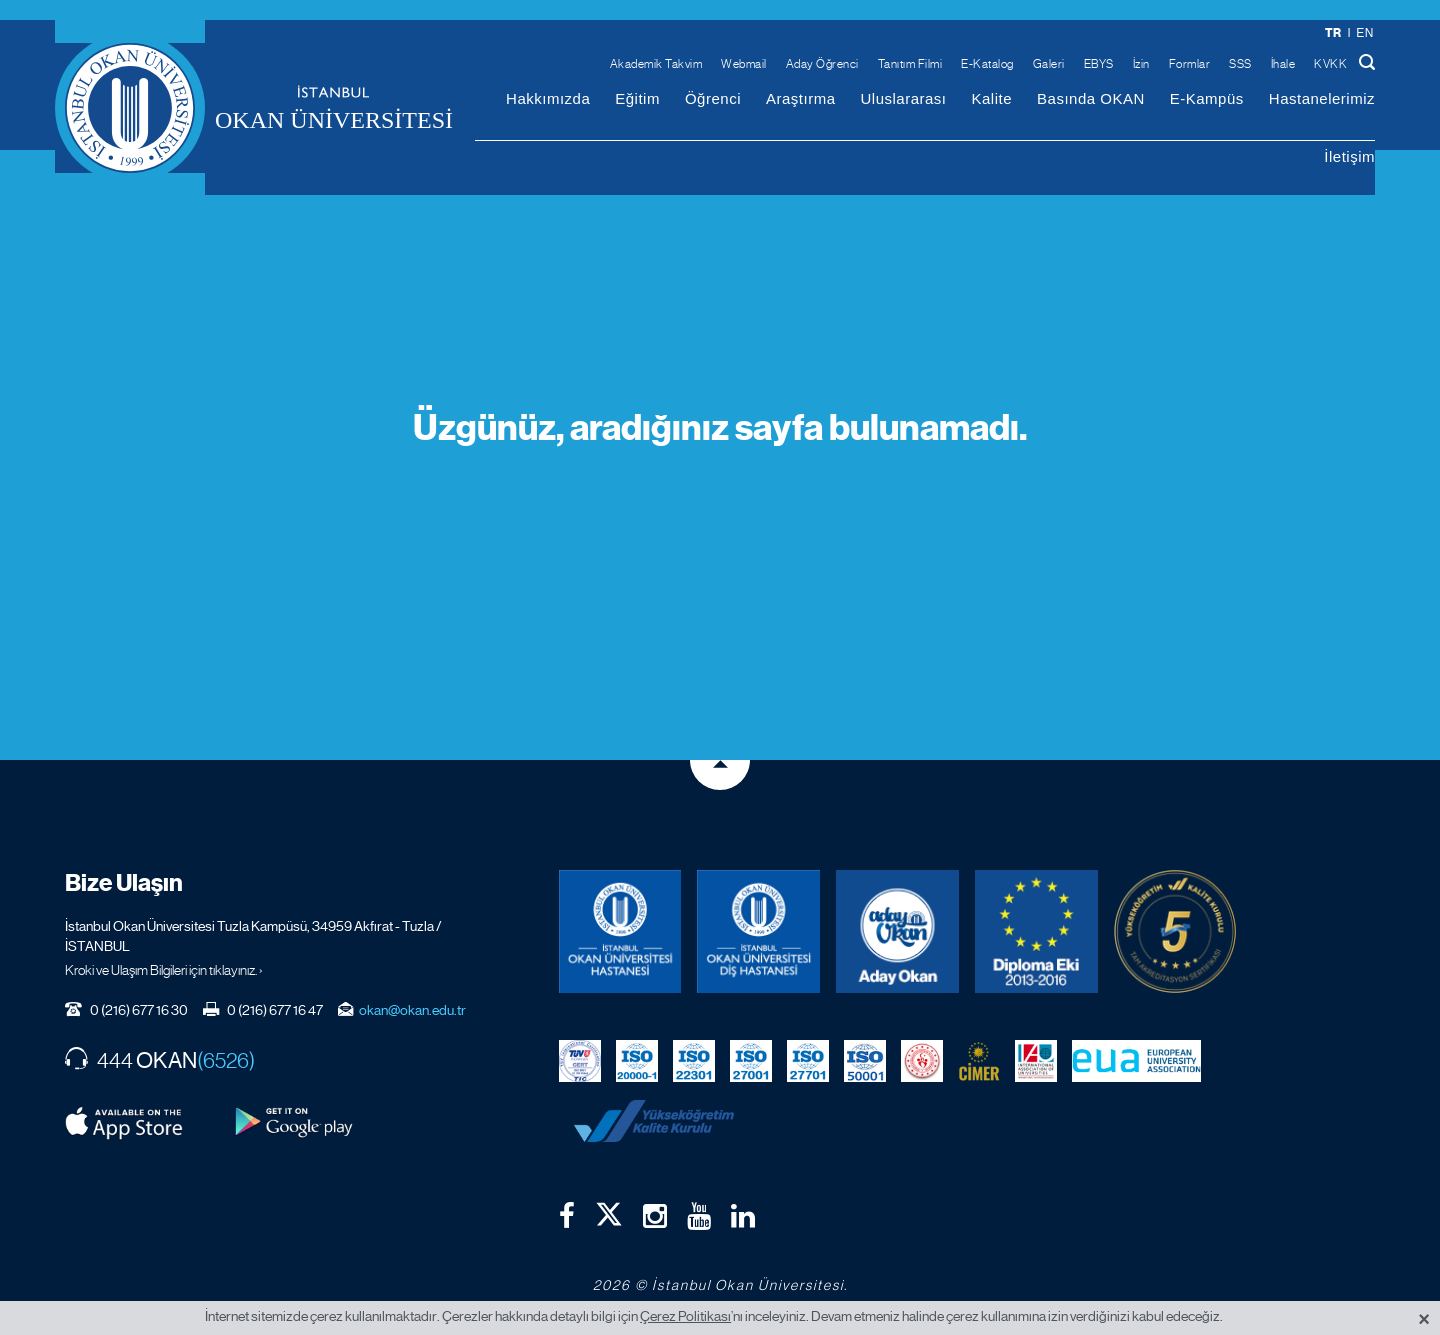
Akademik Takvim (656, 64)
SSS (1240, 64)
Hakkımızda (548, 98)
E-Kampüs (1207, 98)
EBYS (1099, 64)
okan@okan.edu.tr (412, 1010)
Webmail (744, 64)
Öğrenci (713, 98)
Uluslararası (903, 98)
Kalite (992, 98)
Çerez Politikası (685, 1316)
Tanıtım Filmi (910, 64)
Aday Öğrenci (822, 64)
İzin (1141, 64)
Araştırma (801, 98)
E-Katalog (987, 64)
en (1365, 33)
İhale (1283, 64)
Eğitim (637, 98)
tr (1333, 32)
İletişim (1349, 156)
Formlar (1190, 64)
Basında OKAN (1091, 98)
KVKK (1330, 64)
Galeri (1049, 64)
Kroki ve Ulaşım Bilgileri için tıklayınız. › (164, 970)
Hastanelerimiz (1322, 98)
